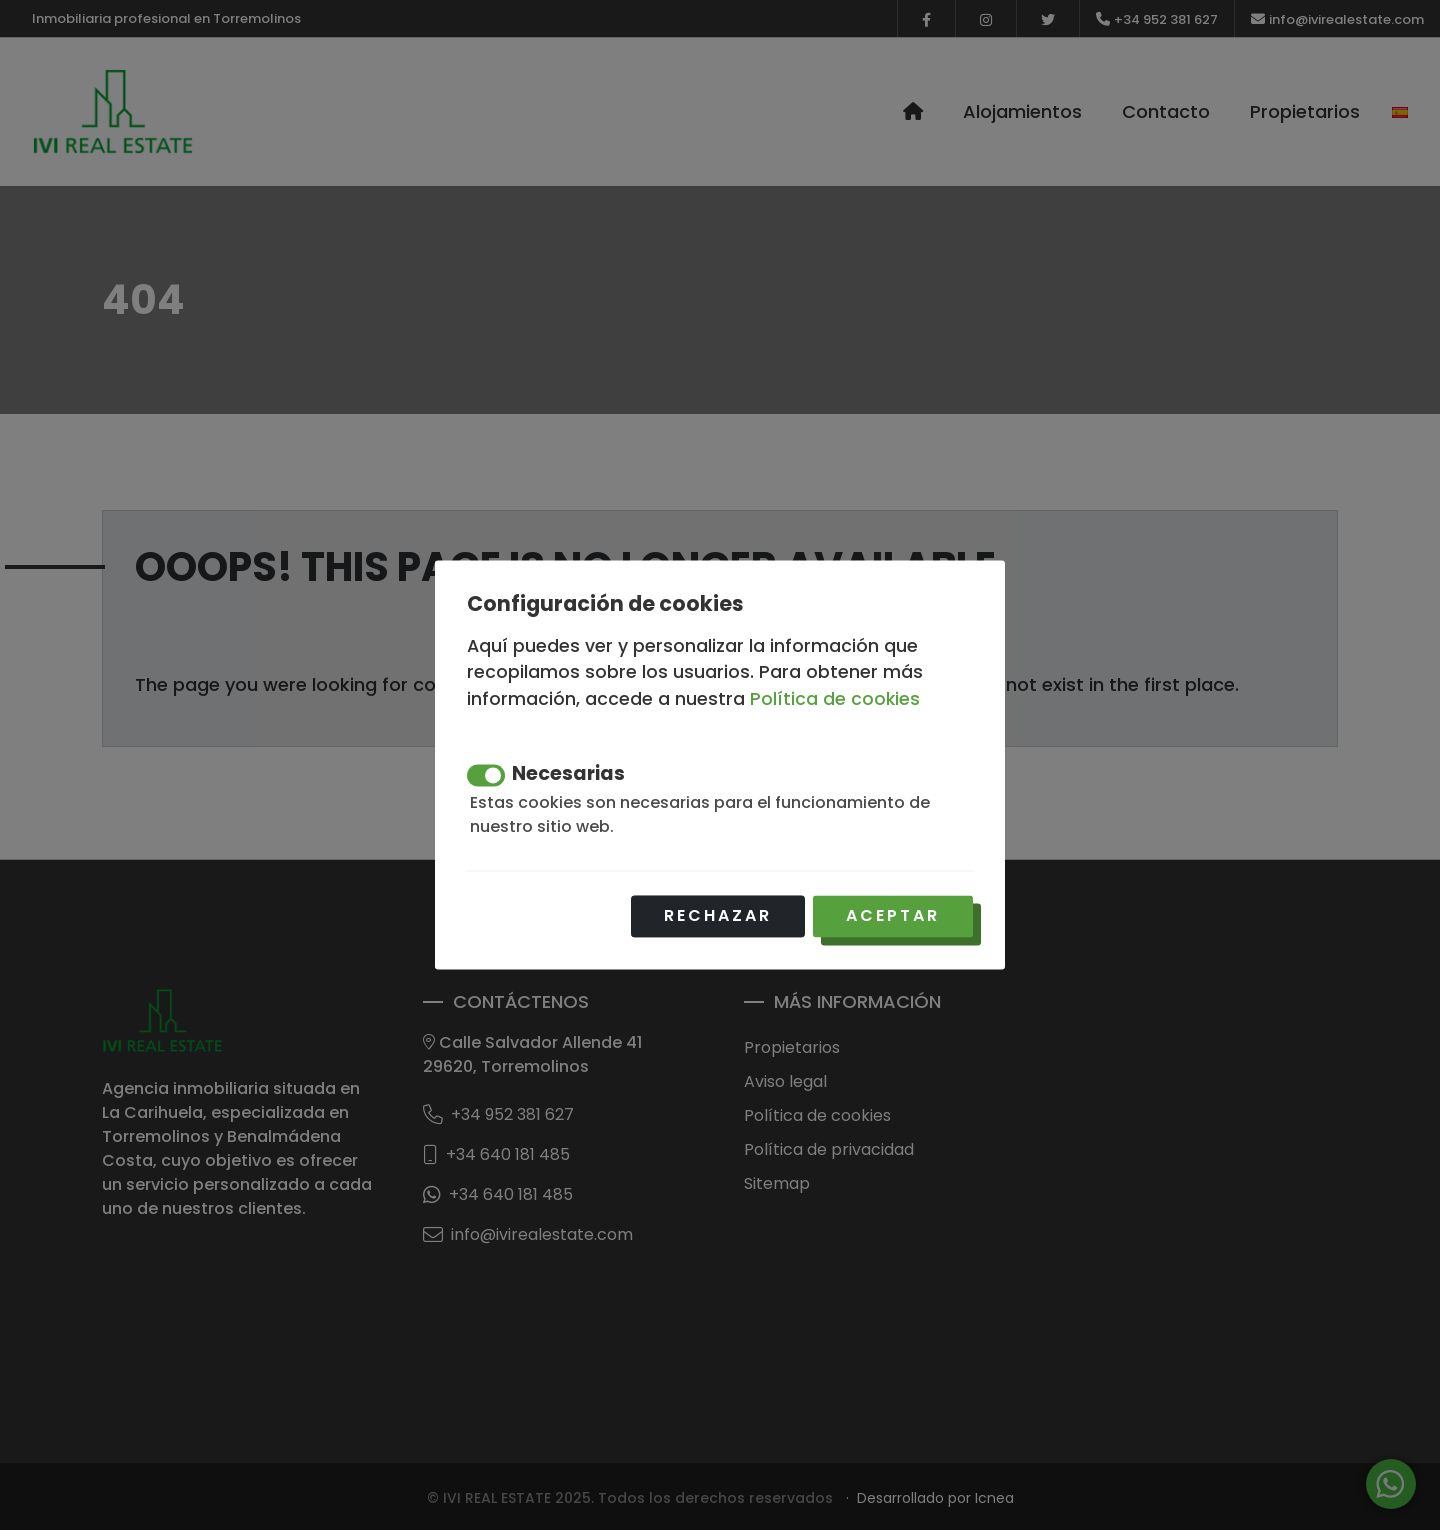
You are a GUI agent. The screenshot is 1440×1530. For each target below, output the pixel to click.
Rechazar (718, 916)
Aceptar (893, 916)
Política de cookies (835, 699)
